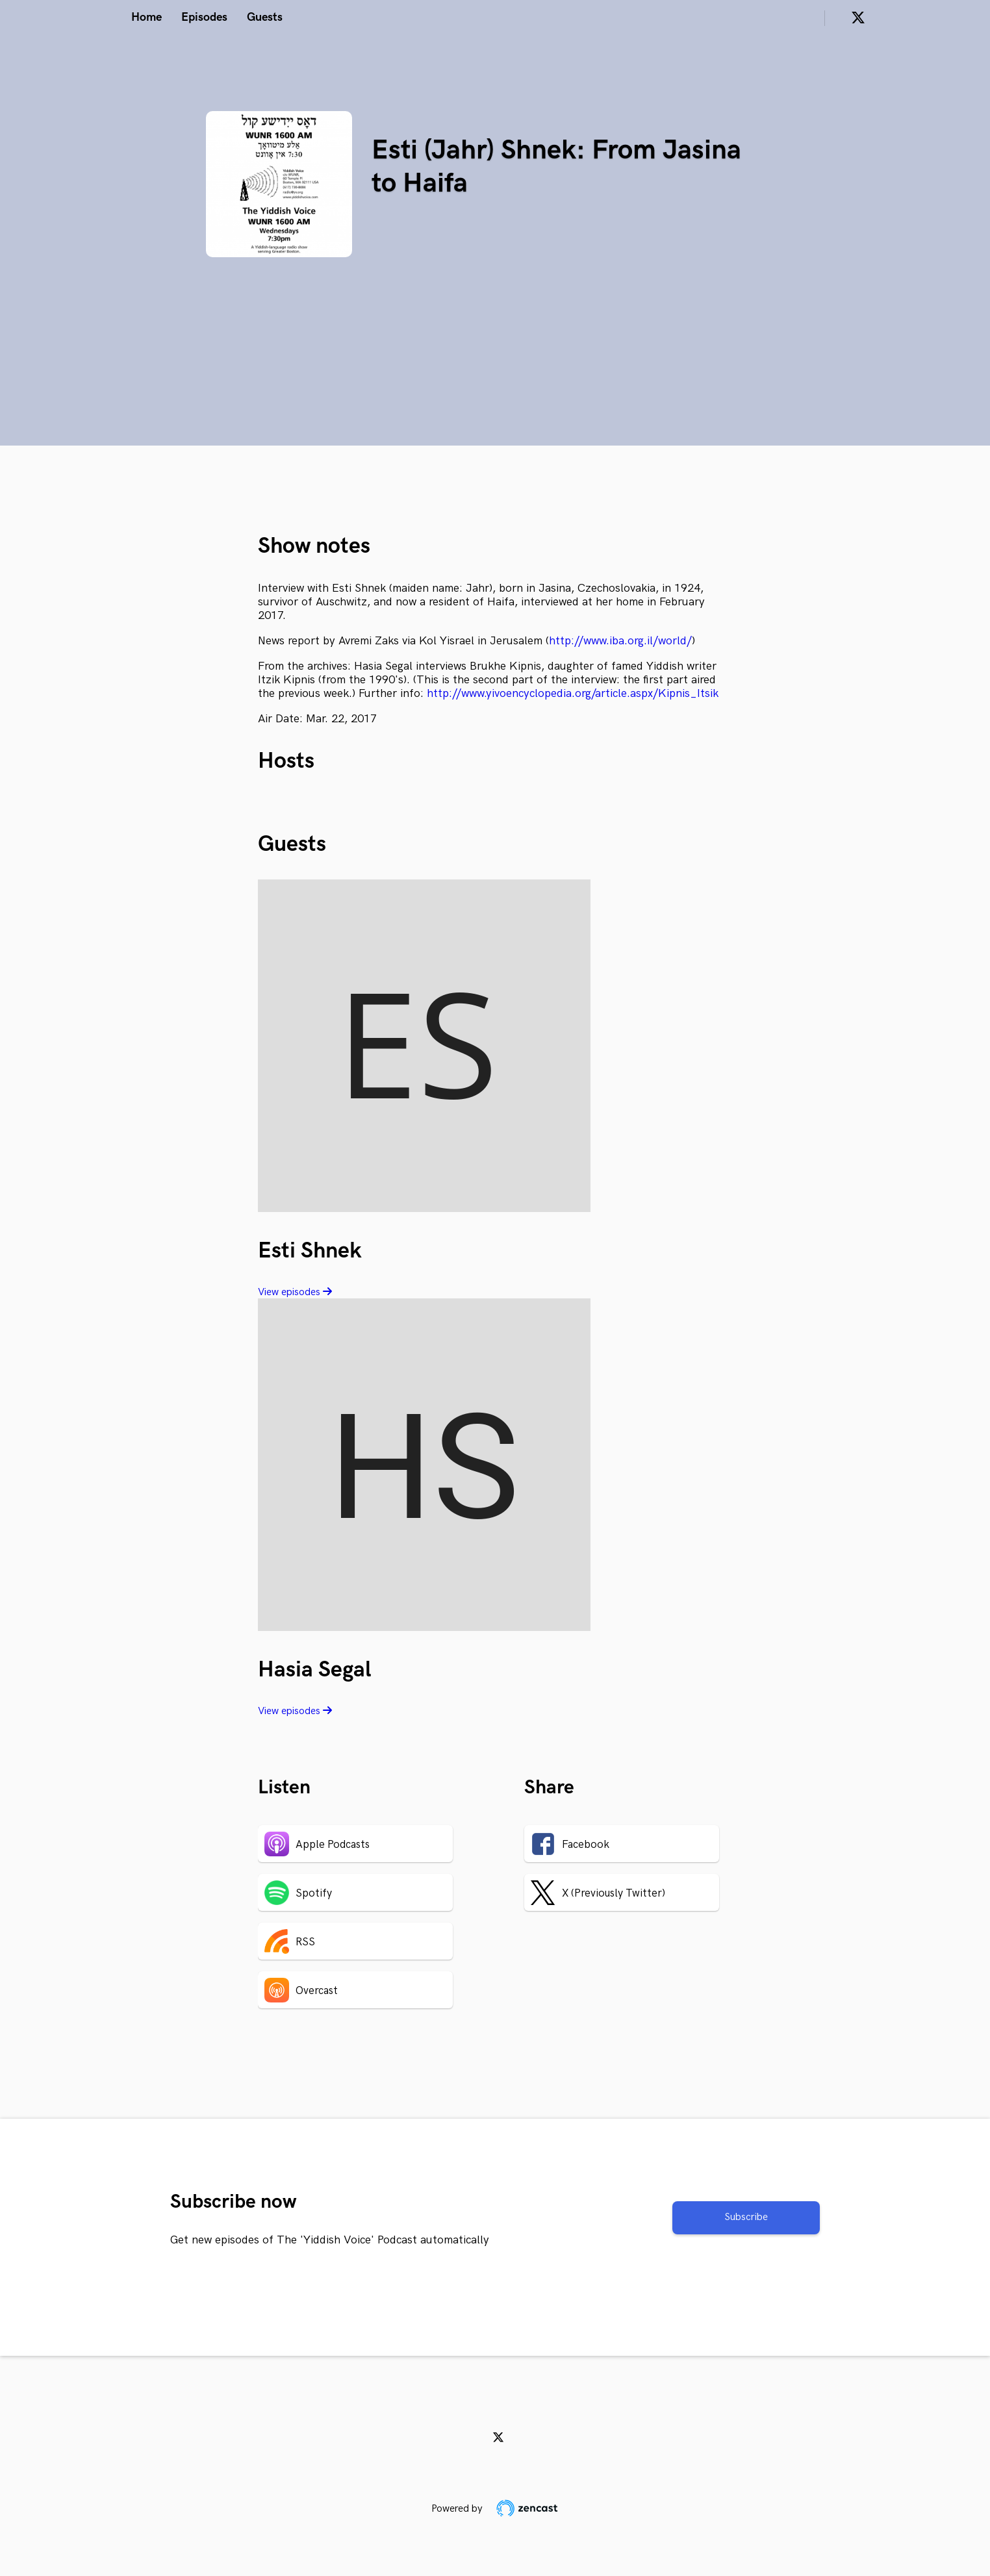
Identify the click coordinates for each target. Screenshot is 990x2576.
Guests (265, 17)
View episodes (295, 1292)
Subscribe (746, 2217)
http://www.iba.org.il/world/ (620, 641)
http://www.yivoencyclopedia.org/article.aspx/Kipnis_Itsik (572, 693)
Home (146, 17)
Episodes (204, 17)
